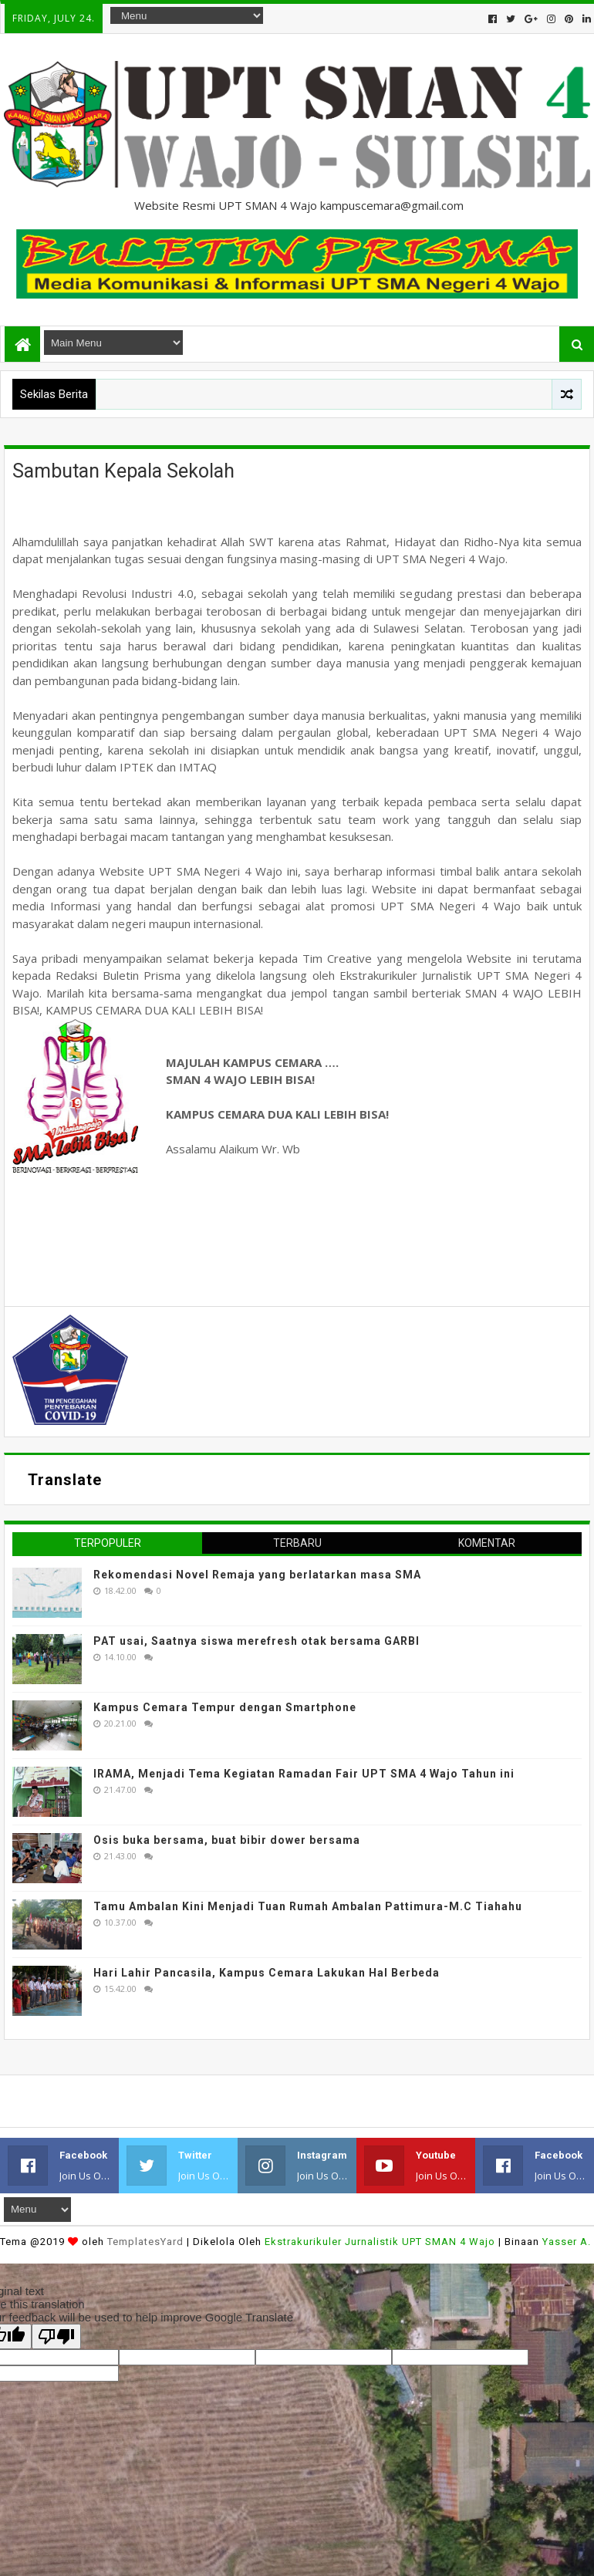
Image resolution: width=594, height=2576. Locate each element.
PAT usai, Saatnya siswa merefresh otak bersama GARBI (256, 1641)
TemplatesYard (145, 2241)
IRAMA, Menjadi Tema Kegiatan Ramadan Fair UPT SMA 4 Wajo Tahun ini (304, 1773)
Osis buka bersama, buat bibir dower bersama (226, 1840)
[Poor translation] (56, 2336)
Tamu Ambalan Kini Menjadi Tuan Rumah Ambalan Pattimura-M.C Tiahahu (307, 1906)
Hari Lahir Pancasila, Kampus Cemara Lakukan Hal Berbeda (266, 1973)
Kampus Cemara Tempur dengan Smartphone (224, 1707)
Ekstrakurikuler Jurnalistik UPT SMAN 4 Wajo (380, 2241)
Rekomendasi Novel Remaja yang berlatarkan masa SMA (257, 1574)
